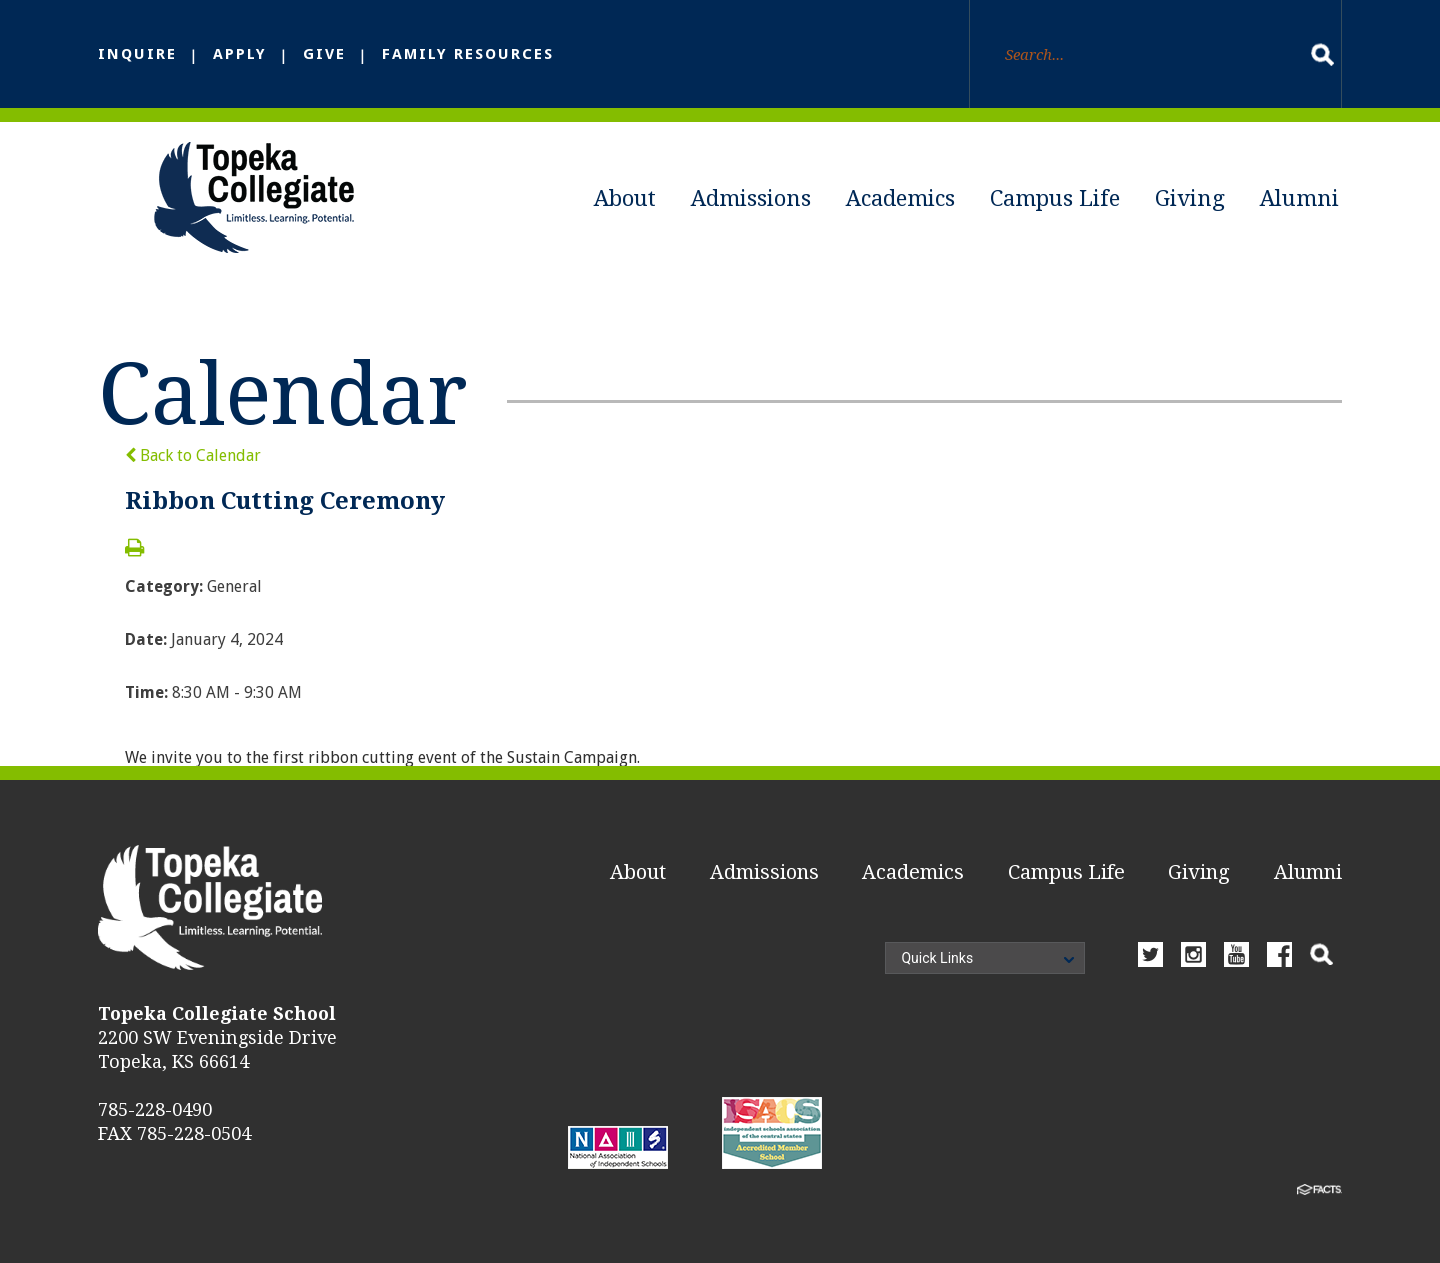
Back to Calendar (193, 455)
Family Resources (468, 54)
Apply (240, 54)
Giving (1190, 198)
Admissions (751, 198)
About (625, 198)
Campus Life (1055, 198)
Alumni (1299, 198)
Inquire (137, 54)
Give (324, 54)
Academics (900, 198)
